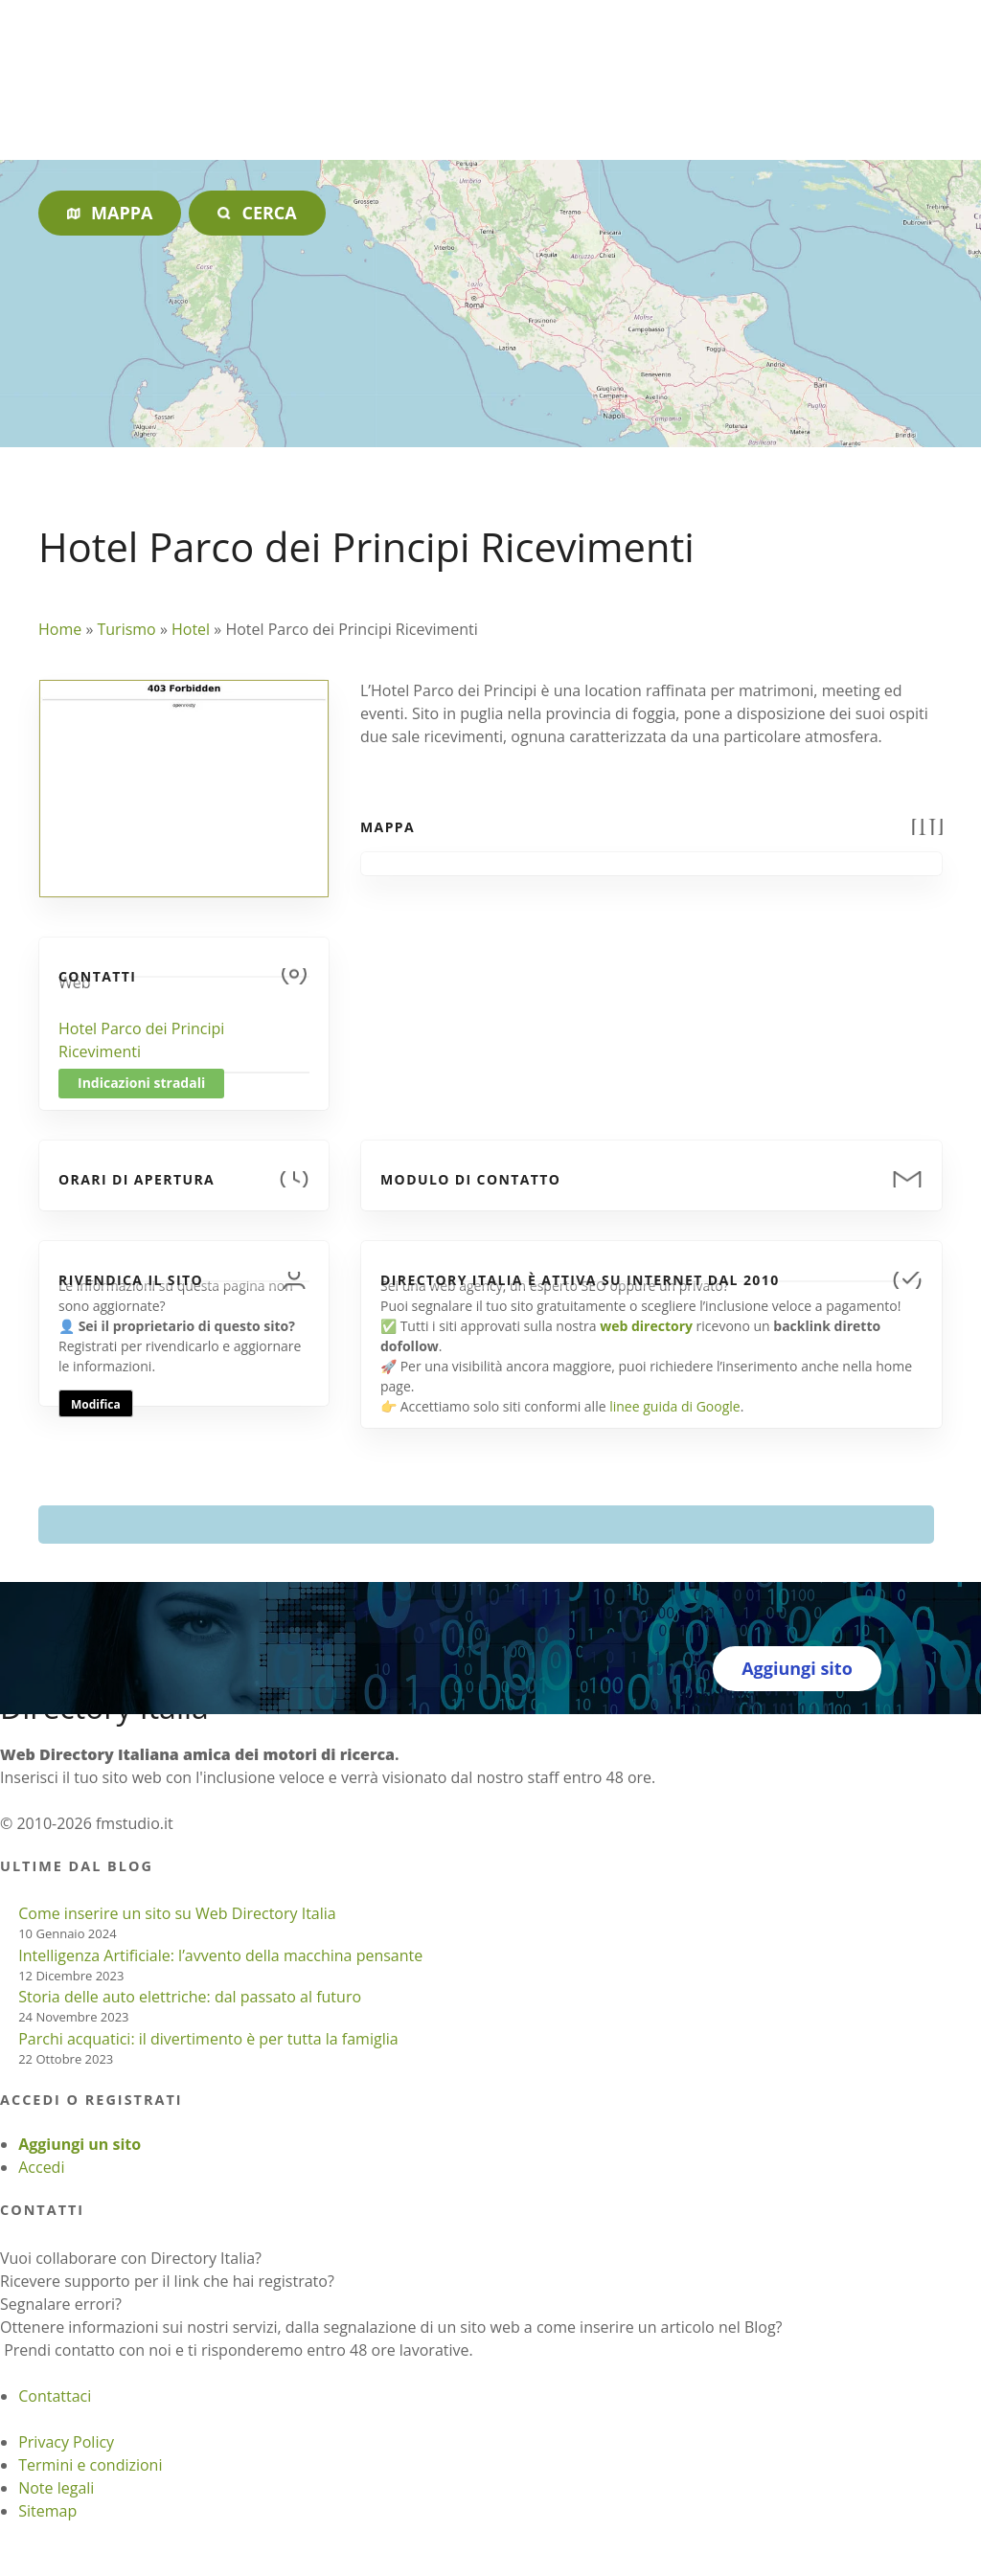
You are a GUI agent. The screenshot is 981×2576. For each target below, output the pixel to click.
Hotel (190, 629)
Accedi (41, 2167)
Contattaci (54, 2396)
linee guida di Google (674, 1406)
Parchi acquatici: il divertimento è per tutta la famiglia (208, 2038)
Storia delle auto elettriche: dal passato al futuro (189, 1996)
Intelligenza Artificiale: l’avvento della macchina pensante (220, 1955)
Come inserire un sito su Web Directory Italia (177, 1913)
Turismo (126, 629)
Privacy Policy (66, 2441)
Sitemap (47, 2510)
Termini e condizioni (90, 2464)
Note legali (56, 2487)
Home (59, 629)
